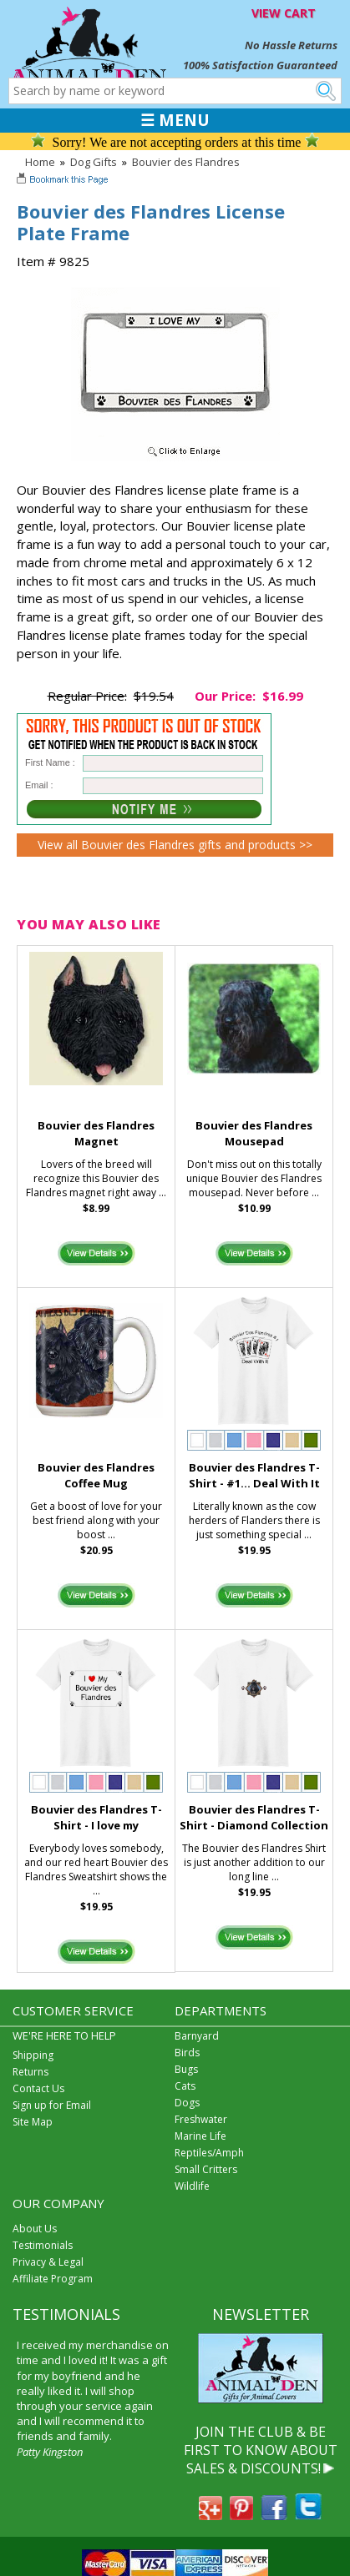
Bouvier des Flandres (186, 161)
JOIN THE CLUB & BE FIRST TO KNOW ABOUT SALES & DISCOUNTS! (260, 2450)
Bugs (186, 2069)
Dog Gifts (93, 161)
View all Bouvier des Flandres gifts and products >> (175, 845)
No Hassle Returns (291, 45)
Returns (30, 2072)
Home (40, 161)
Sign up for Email (52, 2105)
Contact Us (38, 2088)
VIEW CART (283, 13)
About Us (35, 2228)
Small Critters (206, 2169)
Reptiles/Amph (209, 2153)
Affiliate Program (53, 2279)
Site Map (33, 2122)
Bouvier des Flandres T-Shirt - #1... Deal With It (254, 1475)
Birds (187, 2052)
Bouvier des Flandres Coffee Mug (96, 1475)
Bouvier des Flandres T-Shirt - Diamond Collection (254, 1817)
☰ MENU (175, 120)
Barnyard (197, 2036)
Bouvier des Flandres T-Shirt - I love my (96, 1817)
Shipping (33, 2055)
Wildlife (192, 2186)
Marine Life (200, 2136)
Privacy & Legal (48, 2262)
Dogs (187, 2103)
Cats (185, 2086)
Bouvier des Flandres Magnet (96, 1133)
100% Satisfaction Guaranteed (260, 65)
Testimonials (43, 2245)
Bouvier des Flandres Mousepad (253, 1133)
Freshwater (201, 2119)
